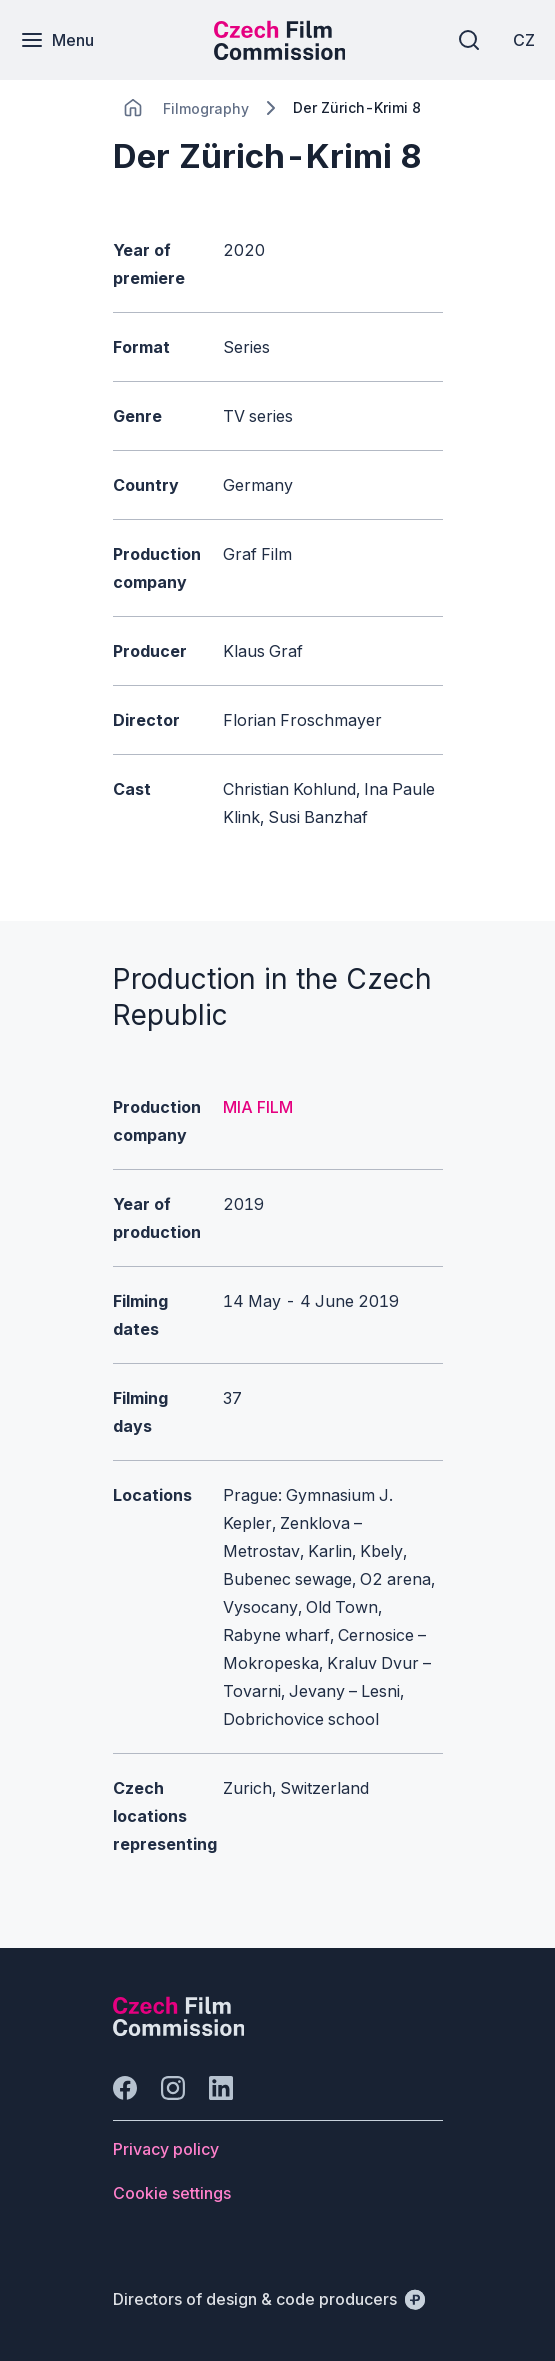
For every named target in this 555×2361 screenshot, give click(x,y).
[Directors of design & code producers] (269, 2299)
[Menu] (57, 40)
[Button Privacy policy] (166, 2149)
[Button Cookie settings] (172, 2193)
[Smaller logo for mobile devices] (280, 54)
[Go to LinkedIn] (221, 2088)
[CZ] (524, 40)
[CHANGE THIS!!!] (133, 108)
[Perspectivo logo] (179, 2030)
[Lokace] (206, 108)
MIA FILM (258, 1107)
